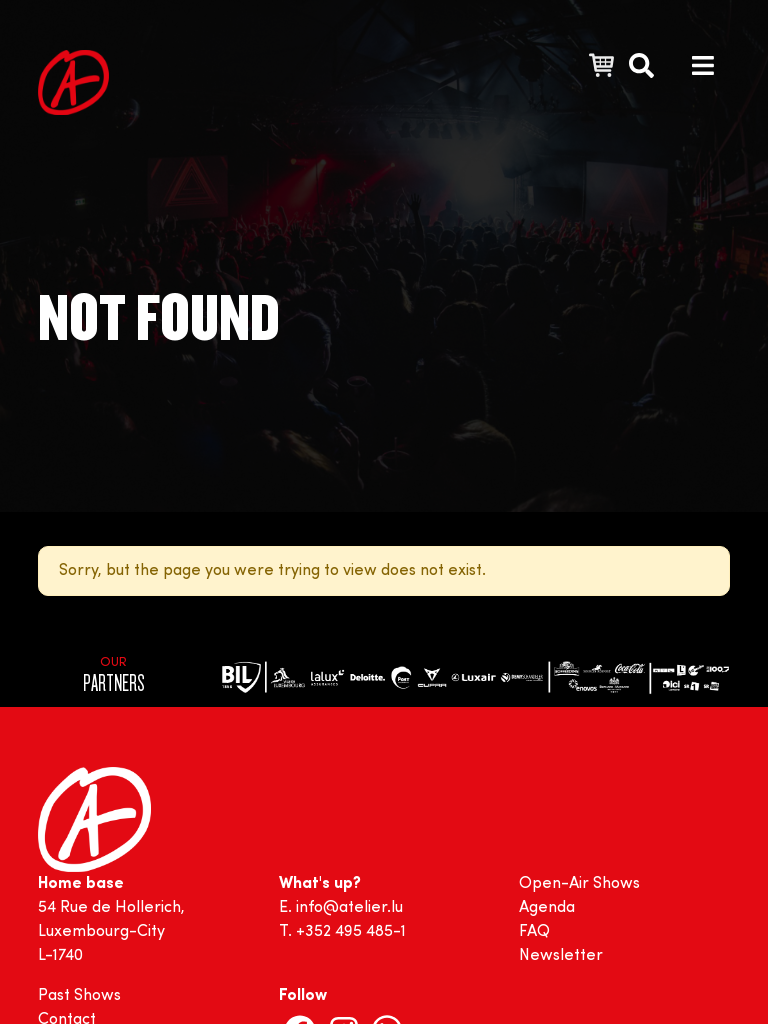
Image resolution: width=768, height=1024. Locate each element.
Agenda (547, 908)
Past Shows (79, 996)
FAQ (534, 932)
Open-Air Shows (579, 884)
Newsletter (561, 956)
